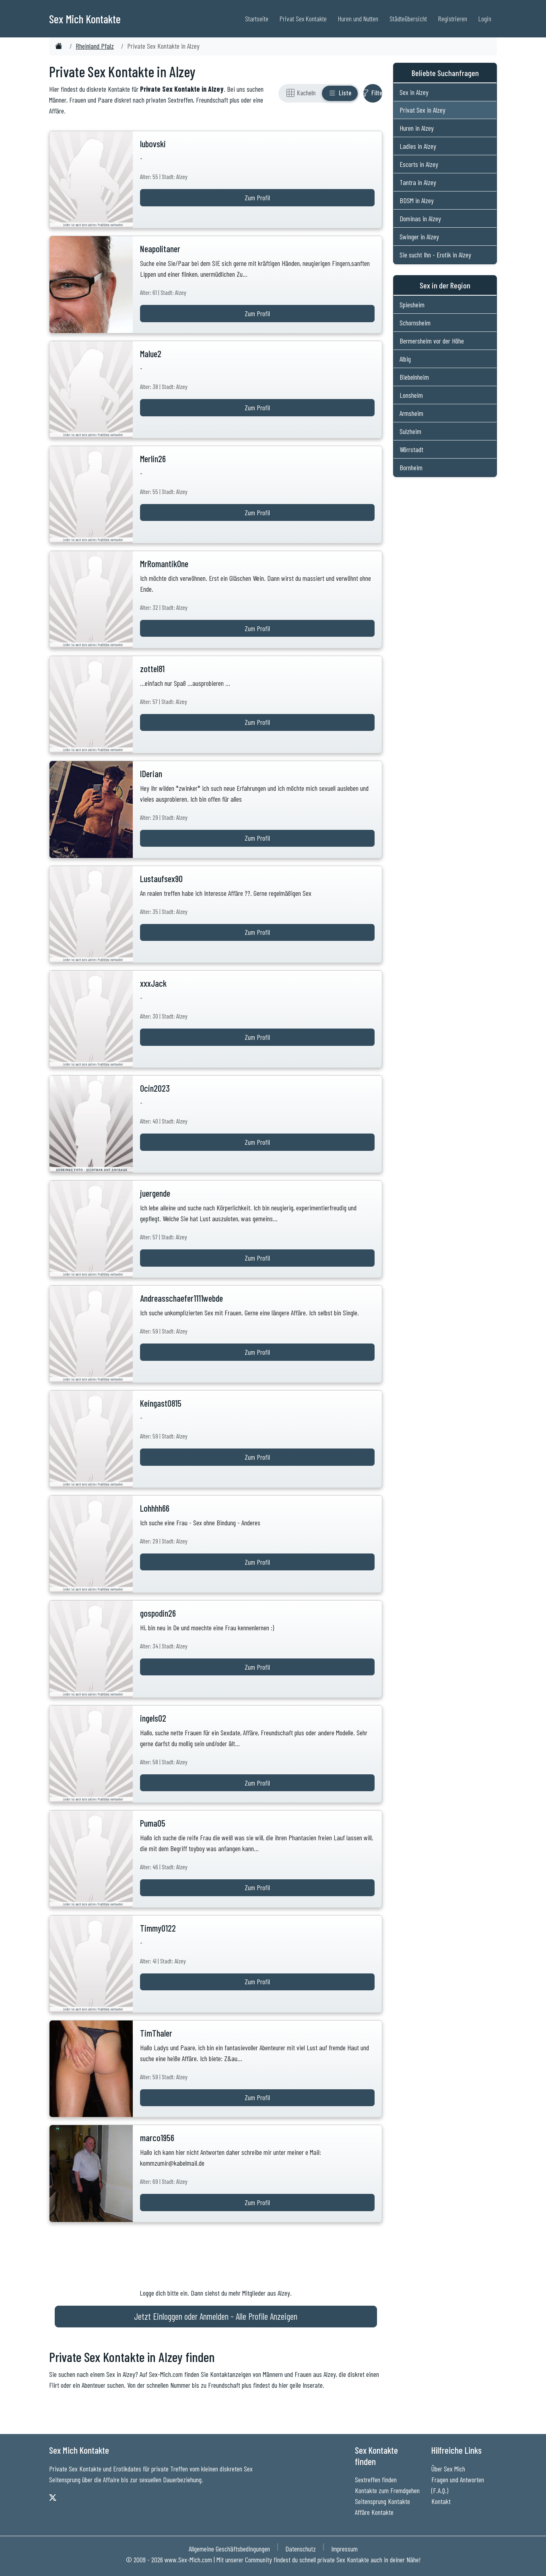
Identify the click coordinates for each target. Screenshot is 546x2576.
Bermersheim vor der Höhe (432, 340)
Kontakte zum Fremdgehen (387, 2490)
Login (484, 18)
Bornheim (411, 467)
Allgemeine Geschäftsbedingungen (229, 2548)
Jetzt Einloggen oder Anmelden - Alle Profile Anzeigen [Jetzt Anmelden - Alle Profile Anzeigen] (215, 2316)
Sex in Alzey (414, 92)
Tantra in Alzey (418, 182)
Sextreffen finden (376, 2479)
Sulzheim (410, 431)
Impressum (344, 2548)
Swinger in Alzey (419, 236)
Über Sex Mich (448, 2468)
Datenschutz (300, 2548)
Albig (405, 358)
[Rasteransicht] (301, 93)
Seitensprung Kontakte (382, 2501)
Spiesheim (412, 304)
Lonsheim (411, 395)
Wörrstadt (411, 449)
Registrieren (452, 18)
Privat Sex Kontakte (303, 18)
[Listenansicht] (340, 93)
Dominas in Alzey (420, 218)
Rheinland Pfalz (95, 45)
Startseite (256, 18)
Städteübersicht (408, 18)
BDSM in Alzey (417, 200)
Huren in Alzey (417, 127)
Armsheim (411, 413)
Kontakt (441, 2501)
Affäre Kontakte (374, 2512)
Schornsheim (415, 322)
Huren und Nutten (358, 18)
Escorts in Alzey (419, 164)
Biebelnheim (414, 376)
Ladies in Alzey (418, 146)
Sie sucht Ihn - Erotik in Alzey (435, 254)
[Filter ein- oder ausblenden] (372, 93)
